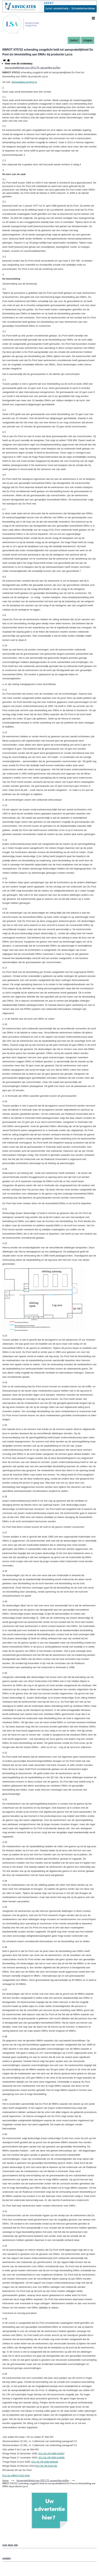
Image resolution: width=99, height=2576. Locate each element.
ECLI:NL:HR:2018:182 (46, 2466)
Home (5, 2480)
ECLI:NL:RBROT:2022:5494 (16, 2475)
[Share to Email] (4, 60)
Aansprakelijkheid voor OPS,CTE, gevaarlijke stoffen (32, 67)
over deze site (10, 2545)
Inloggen (87, 40)
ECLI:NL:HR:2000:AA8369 (51, 2457)
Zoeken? (74, 40)
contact (6, 2558)
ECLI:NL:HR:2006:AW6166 (44, 2462)
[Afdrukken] (8, 60)
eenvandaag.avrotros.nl (24, 82)
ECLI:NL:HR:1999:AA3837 (51, 2453)
